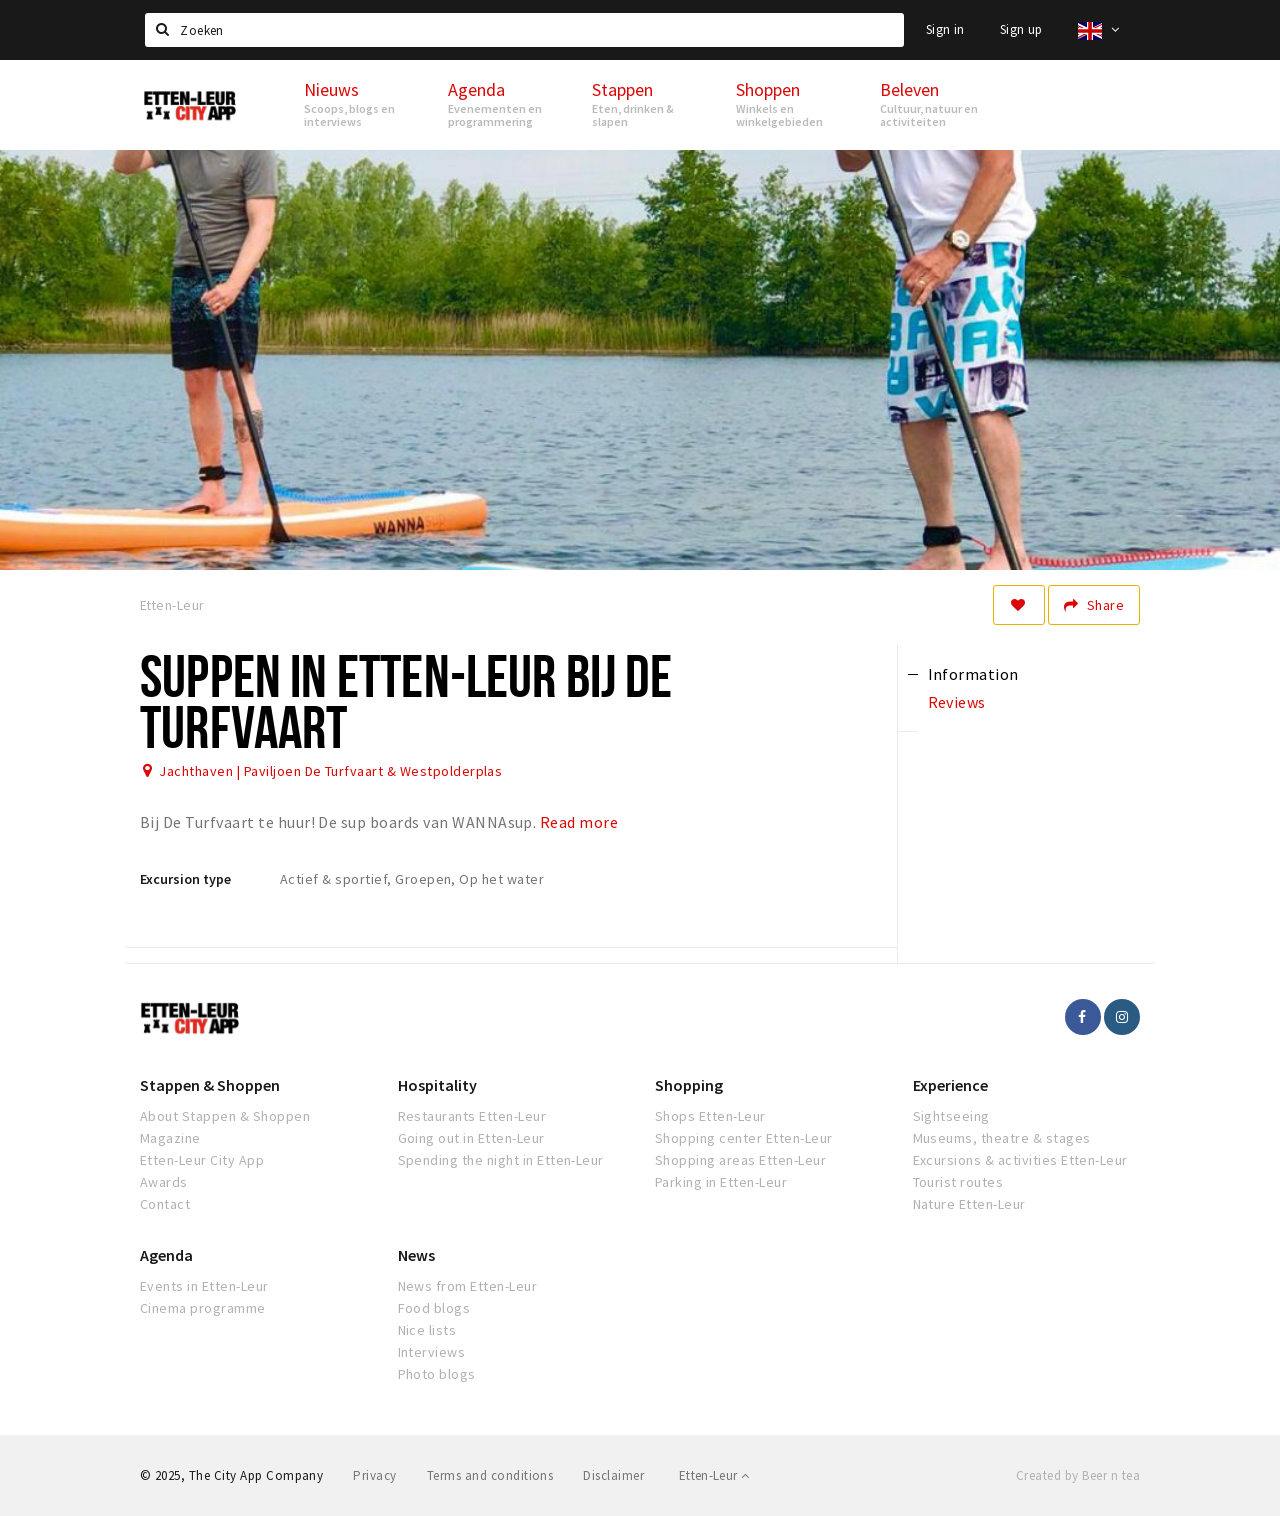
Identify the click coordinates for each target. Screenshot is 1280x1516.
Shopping (689, 1085)
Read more (579, 822)
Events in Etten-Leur (204, 1286)
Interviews (432, 1352)
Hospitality (437, 1085)
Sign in (945, 29)
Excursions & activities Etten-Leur (1020, 1160)
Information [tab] (973, 674)
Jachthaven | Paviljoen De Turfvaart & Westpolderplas (330, 771)
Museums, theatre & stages (1002, 1138)
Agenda (166, 1255)
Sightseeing (951, 1116)
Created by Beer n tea (1078, 1475)
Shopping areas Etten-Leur (740, 1160)
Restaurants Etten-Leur (472, 1116)
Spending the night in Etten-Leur (501, 1160)
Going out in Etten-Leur (471, 1138)
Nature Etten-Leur (969, 1204)
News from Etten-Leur (468, 1286)
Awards (164, 1182)
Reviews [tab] (957, 702)
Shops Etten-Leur (710, 1116)
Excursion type (185, 879)
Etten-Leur (714, 1475)
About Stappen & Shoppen (225, 1116)
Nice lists (427, 1330)
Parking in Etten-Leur (721, 1182)
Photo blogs (437, 1374)
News (416, 1255)
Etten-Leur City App (202, 1160)
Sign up (1021, 29)
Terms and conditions (490, 1475)
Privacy (374, 1475)
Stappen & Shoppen (210, 1085)
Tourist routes (958, 1182)
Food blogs (434, 1308)
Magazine (170, 1138)
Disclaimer (613, 1475)
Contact (165, 1204)
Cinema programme (203, 1308)
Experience (950, 1085)
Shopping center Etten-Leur (743, 1138)
